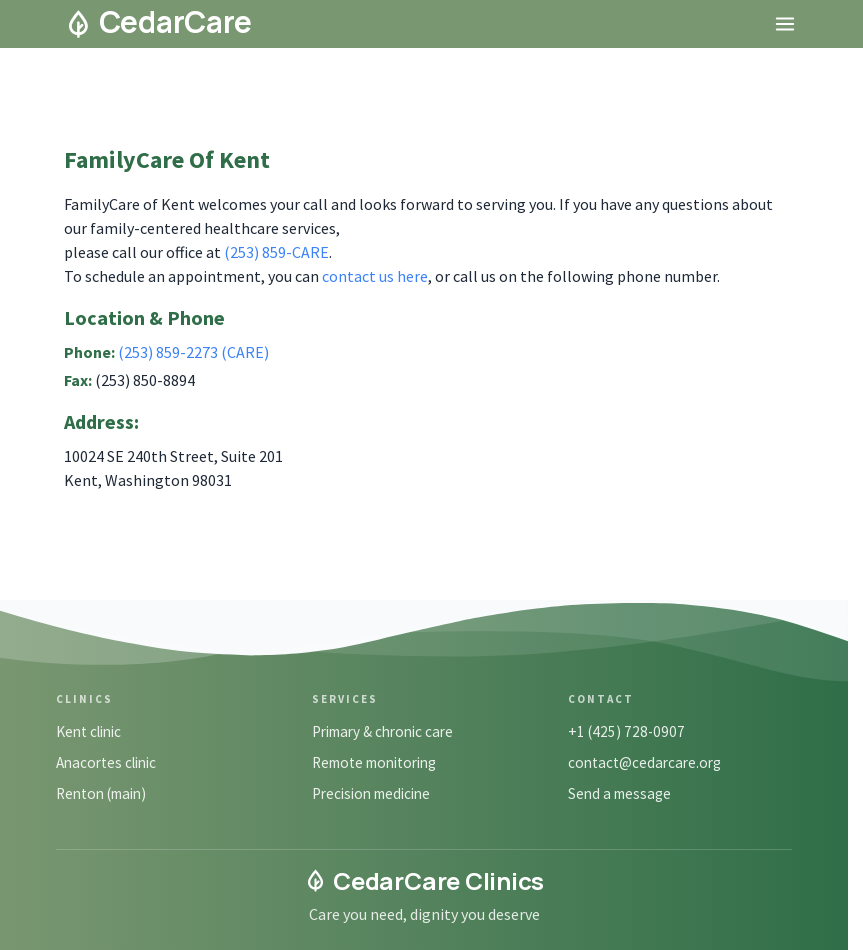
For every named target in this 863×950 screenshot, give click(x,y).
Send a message (619, 793)
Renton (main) (101, 793)
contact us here (375, 276)
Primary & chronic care (382, 731)
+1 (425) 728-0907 (626, 731)
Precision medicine (371, 793)
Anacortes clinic (106, 762)
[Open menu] (785, 24)
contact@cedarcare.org (644, 762)
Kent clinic (88, 731)
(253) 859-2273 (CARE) (193, 352)
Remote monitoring (374, 762)
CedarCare (158, 22)
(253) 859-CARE (276, 252)
